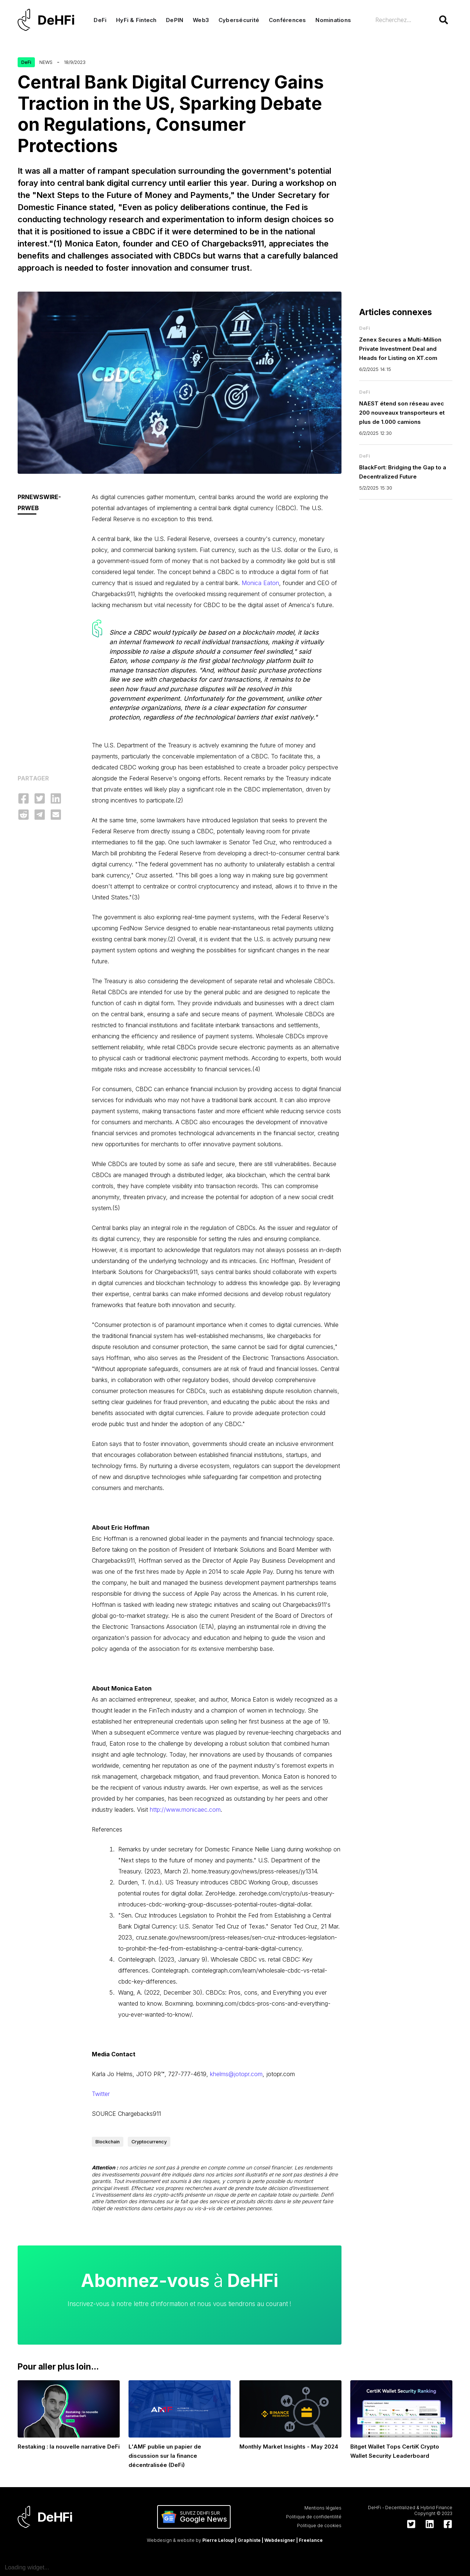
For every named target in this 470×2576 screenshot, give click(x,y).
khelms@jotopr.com (236, 2074)
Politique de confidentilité (313, 2516)
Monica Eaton (260, 583)
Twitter (101, 2093)
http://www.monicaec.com (185, 1809)
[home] (48, 20)
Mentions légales (322, 2508)
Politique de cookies (319, 2525)
